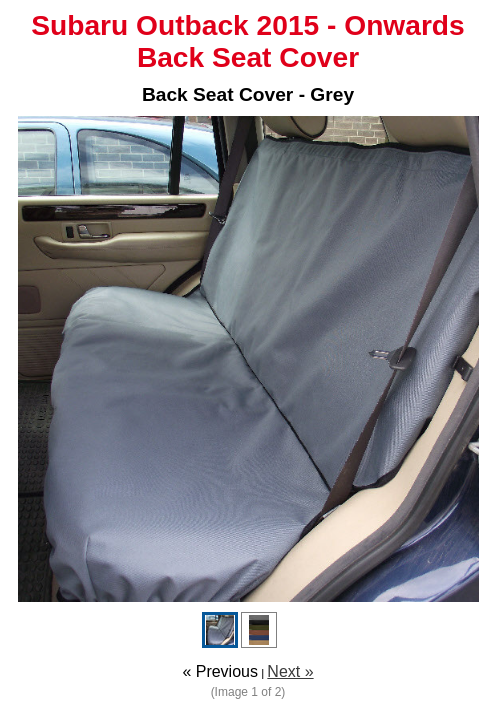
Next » (290, 671)
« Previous (220, 671)
